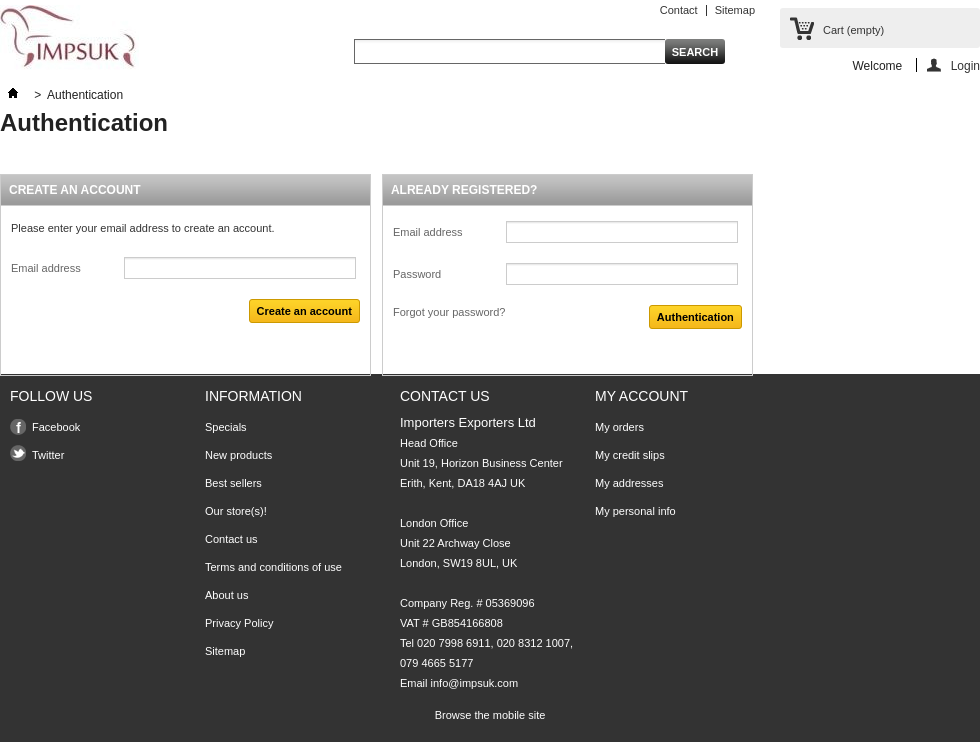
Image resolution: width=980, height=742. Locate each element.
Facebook (56, 427)
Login (965, 65)
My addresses (629, 483)
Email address (46, 268)
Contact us (231, 539)
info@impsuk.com (475, 683)
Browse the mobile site (490, 715)
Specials (226, 427)
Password (417, 274)
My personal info (635, 511)
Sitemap (735, 10)
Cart (853, 30)
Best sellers (233, 483)
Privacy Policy (239, 623)
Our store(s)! (236, 511)
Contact (679, 10)
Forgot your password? (449, 312)
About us (226, 595)
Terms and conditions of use (273, 567)
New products (238, 455)
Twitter (48, 455)
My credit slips (630, 455)
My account (641, 396)
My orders (619, 427)
